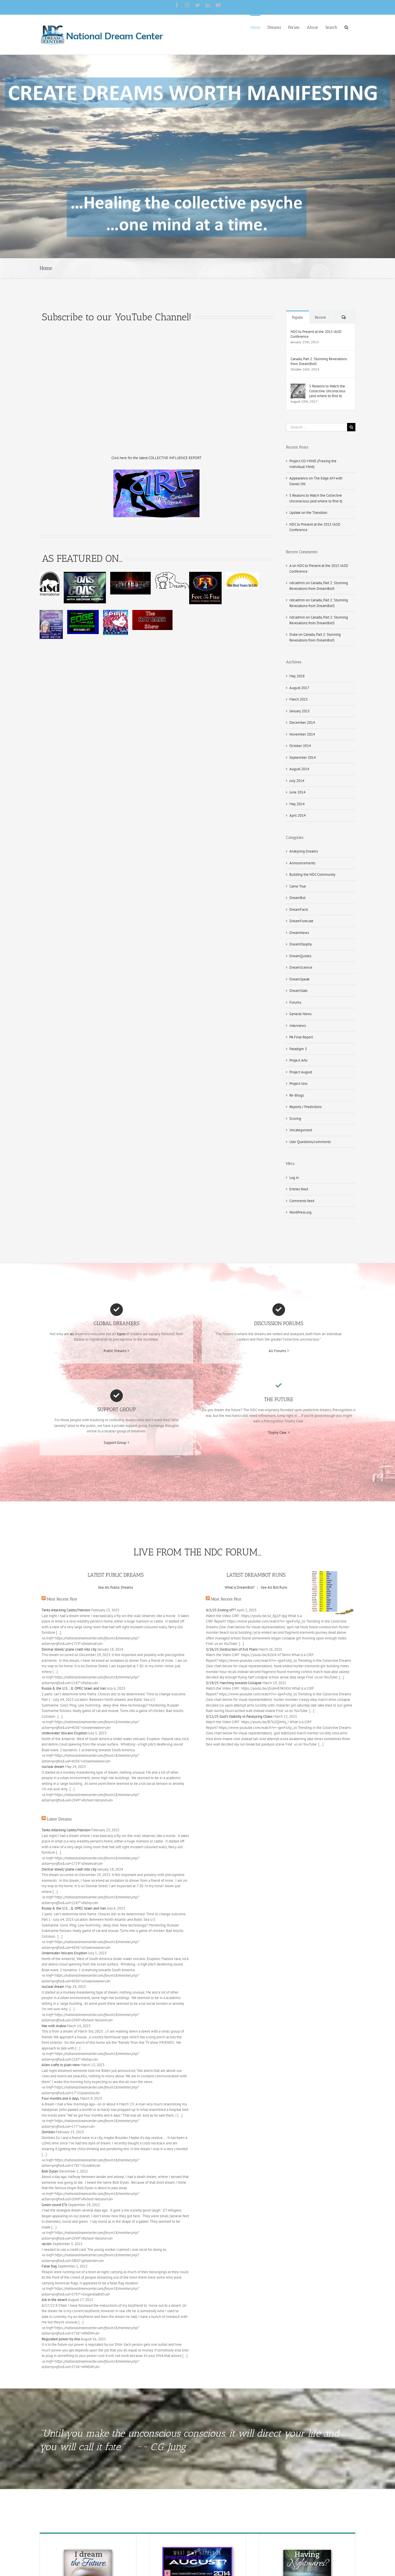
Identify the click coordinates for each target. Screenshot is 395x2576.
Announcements (302, 863)
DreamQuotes (300, 955)
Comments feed (301, 1200)
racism (47, 2243)
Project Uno (298, 1083)
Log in (294, 1177)
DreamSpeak (299, 979)
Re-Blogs (296, 1095)
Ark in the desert (54, 2299)
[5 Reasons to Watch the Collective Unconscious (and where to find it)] (298, 386)
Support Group (115, 1442)
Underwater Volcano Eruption (64, 1733)
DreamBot (297, 897)
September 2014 (302, 757)
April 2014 (297, 815)
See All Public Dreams (115, 1587)
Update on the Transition (308, 512)
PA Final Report (301, 1037)
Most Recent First (62, 1599)
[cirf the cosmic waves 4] (156, 471)
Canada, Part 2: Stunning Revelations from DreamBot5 (319, 361)
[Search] (346, 27)
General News (300, 1013)
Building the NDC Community (312, 874)
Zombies (48, 2132)
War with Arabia (54, 2025)
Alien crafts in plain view (61, 2064)
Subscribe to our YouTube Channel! (116, 317)
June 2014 (297, 792)
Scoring (295, 1118)
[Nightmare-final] (307, 2549)
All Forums (277, 1350)
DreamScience (300, 967)
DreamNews (299, 932)
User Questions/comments (310, 1141)
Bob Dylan (50, 2171)
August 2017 (299, 687)
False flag (49, 2266)
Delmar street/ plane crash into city (69, 1649)
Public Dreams (115, 1350)
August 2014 (299, 769)
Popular (297, 317)
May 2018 (297, 676)
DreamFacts (298, 909)
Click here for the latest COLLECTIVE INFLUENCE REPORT (156, 457)
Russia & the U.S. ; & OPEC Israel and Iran (74, 1688)
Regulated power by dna (61, 2339)
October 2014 (300, 745)
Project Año (298, 1060)
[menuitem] (255, 27)
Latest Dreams (59, 1819)
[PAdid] (197, 2549)
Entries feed (298, 1189)
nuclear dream (53, 1766)
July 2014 (296, 780)
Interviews (297, 1025)
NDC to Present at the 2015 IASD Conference (316, 334)
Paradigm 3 (298, 1048)
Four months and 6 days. (60, 2098)
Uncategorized (300, 1130)
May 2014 (297, 804)
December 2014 (302, 722)
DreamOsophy (300, 944)
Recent (320, 317)
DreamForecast (301, 921)
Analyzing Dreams (303, 851)
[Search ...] (316, 427)
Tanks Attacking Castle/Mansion (66, 1610)
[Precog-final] (88, 2549)
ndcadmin (297, 582)
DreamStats (298, 990)
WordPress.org (300, 1212)
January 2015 (299, 711)
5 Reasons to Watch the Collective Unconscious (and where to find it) (327, 391)
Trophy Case (277, 1432)
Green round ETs (54, 2204)
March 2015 (298, 699)
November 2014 (302, 734)
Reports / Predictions (305, 1106)
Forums (295, 1002)
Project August (300, 1072)
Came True (297, 886)
